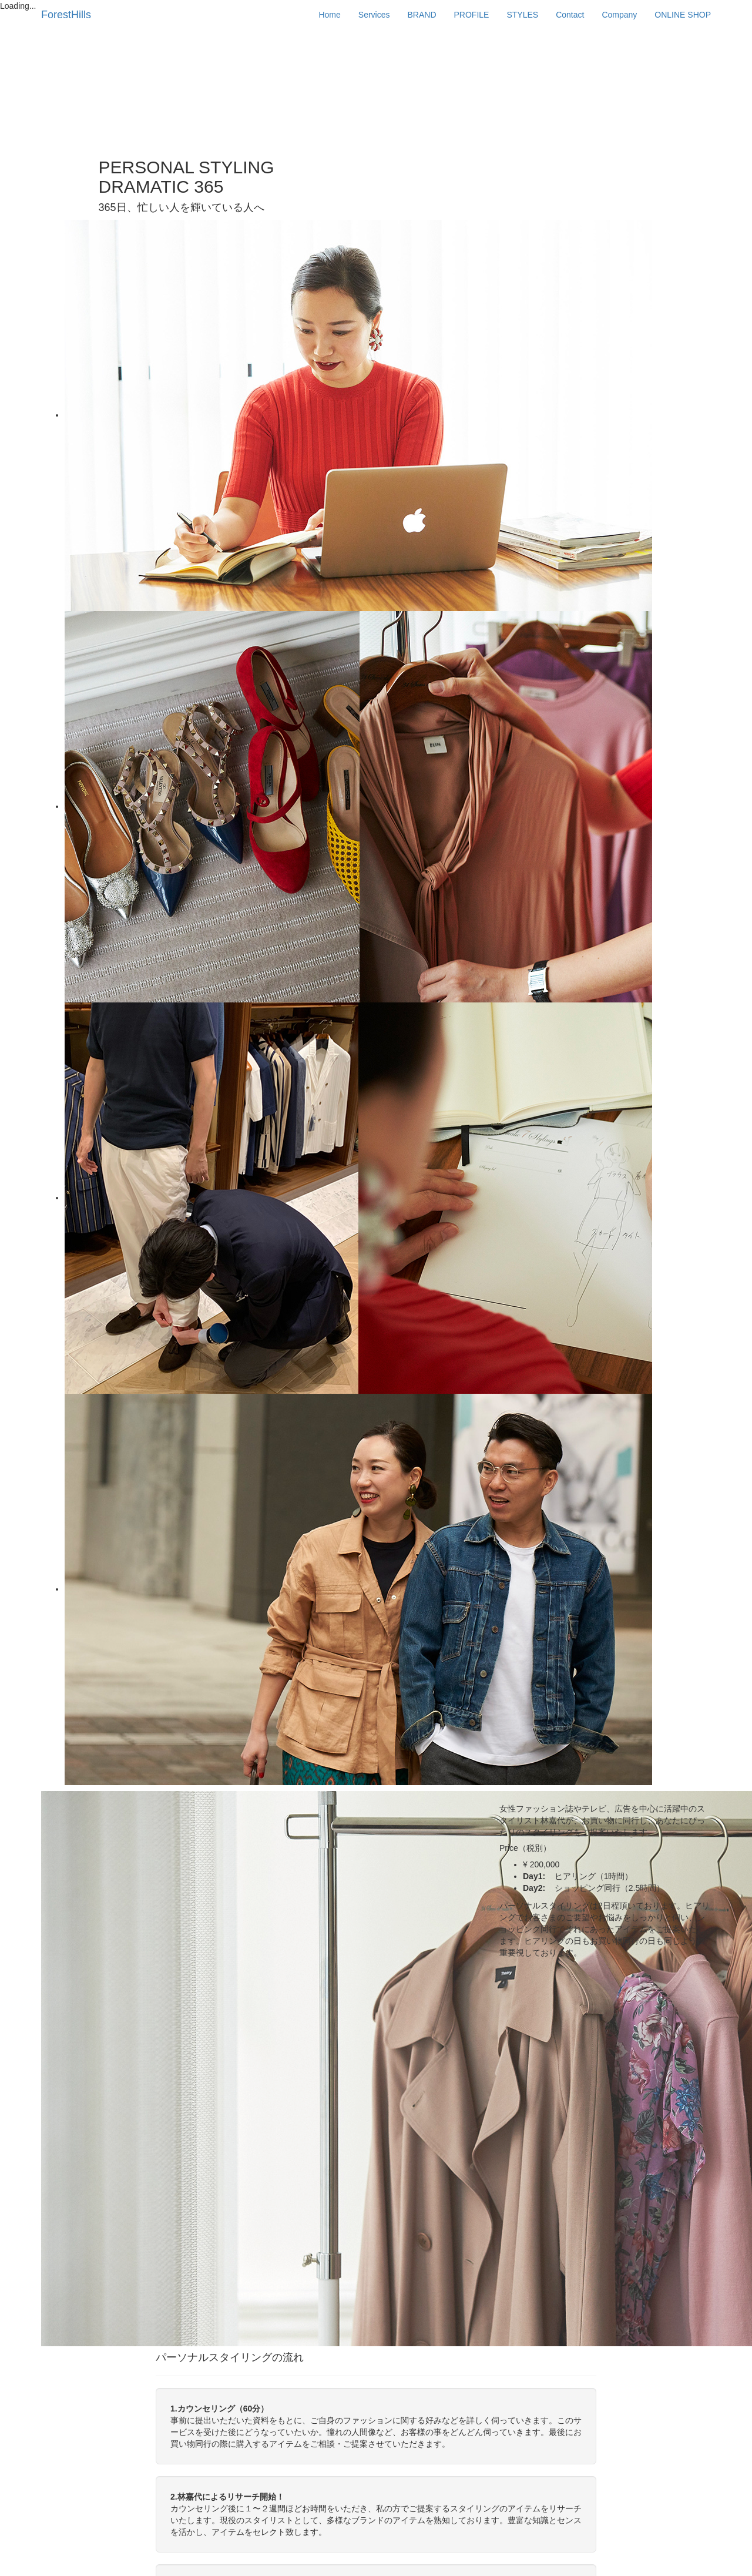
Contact (570, 14)
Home (329, 14)
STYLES (522, 14)
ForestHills (66, 15)
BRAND (422, 14)
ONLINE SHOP (682, 14)
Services (374, 14)
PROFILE (471, 14)
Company (619, 14)
